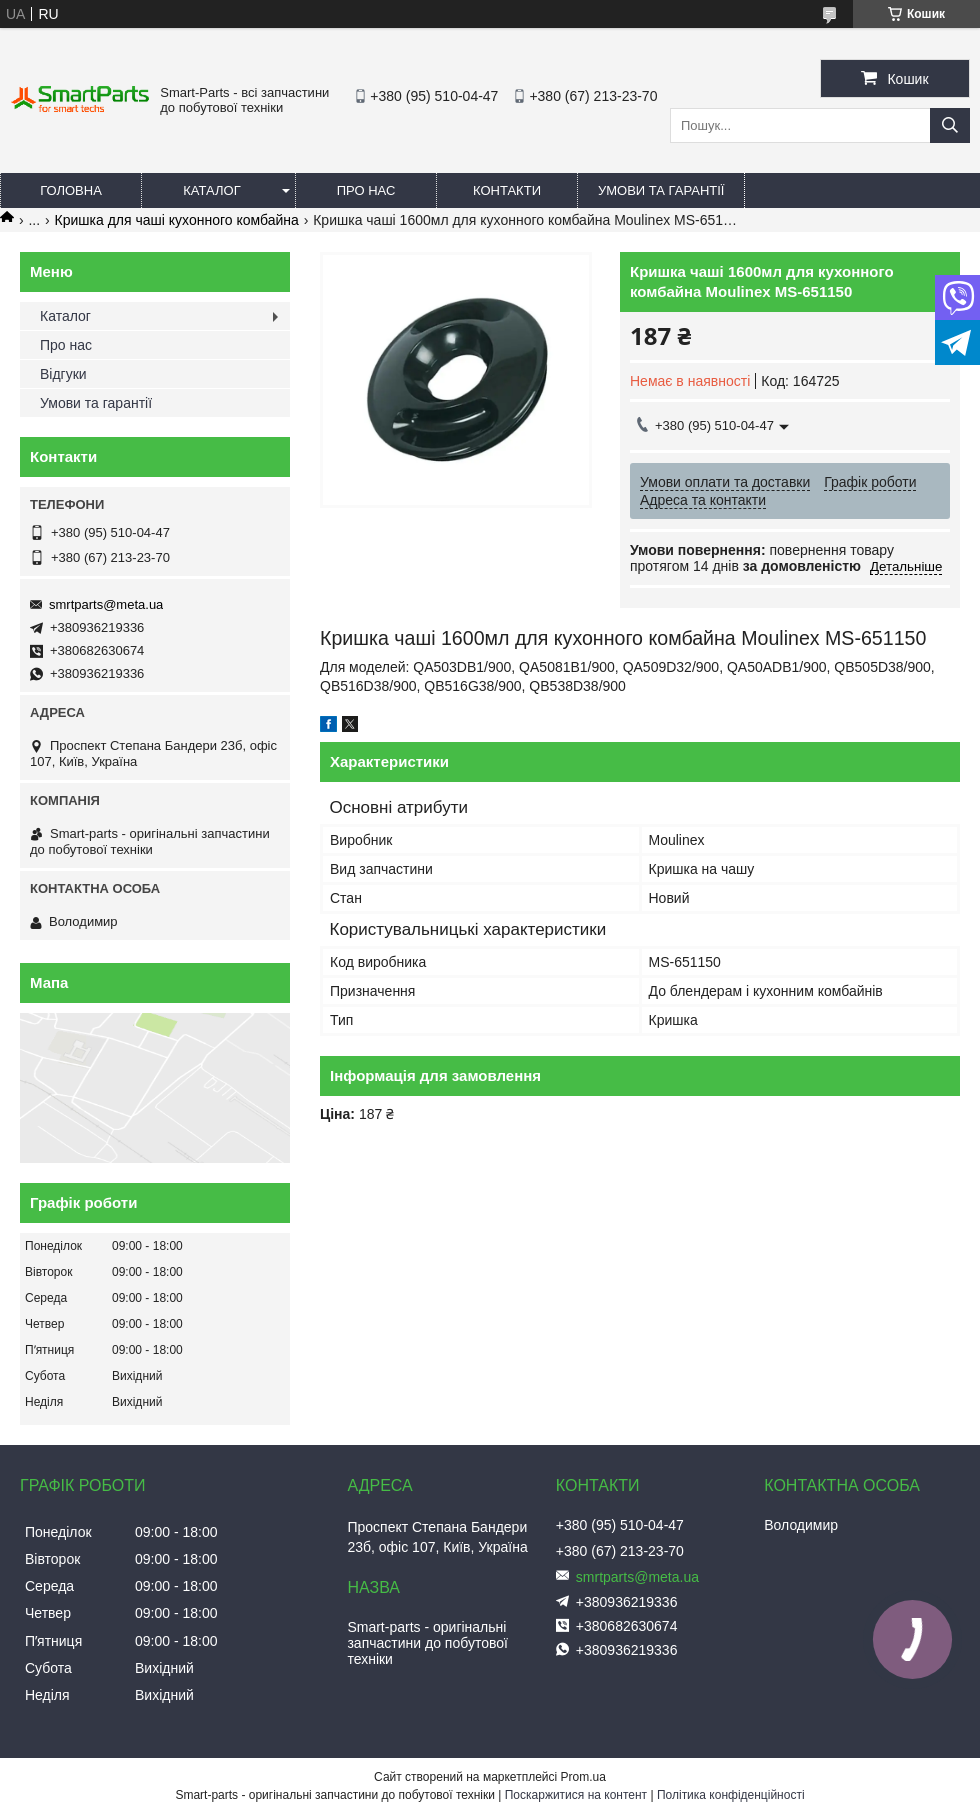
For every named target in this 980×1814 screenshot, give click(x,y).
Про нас (366, 190)
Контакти (507, 190)
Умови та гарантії (661, 190)
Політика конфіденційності (731, 1795)
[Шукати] (950, 125)
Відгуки (63, 374)
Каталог (211, 190)
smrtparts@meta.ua (106, 604)
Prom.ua (583, 1777)
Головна (71, 190)
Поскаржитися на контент (576, 1795)
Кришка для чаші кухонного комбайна (177, 220)
